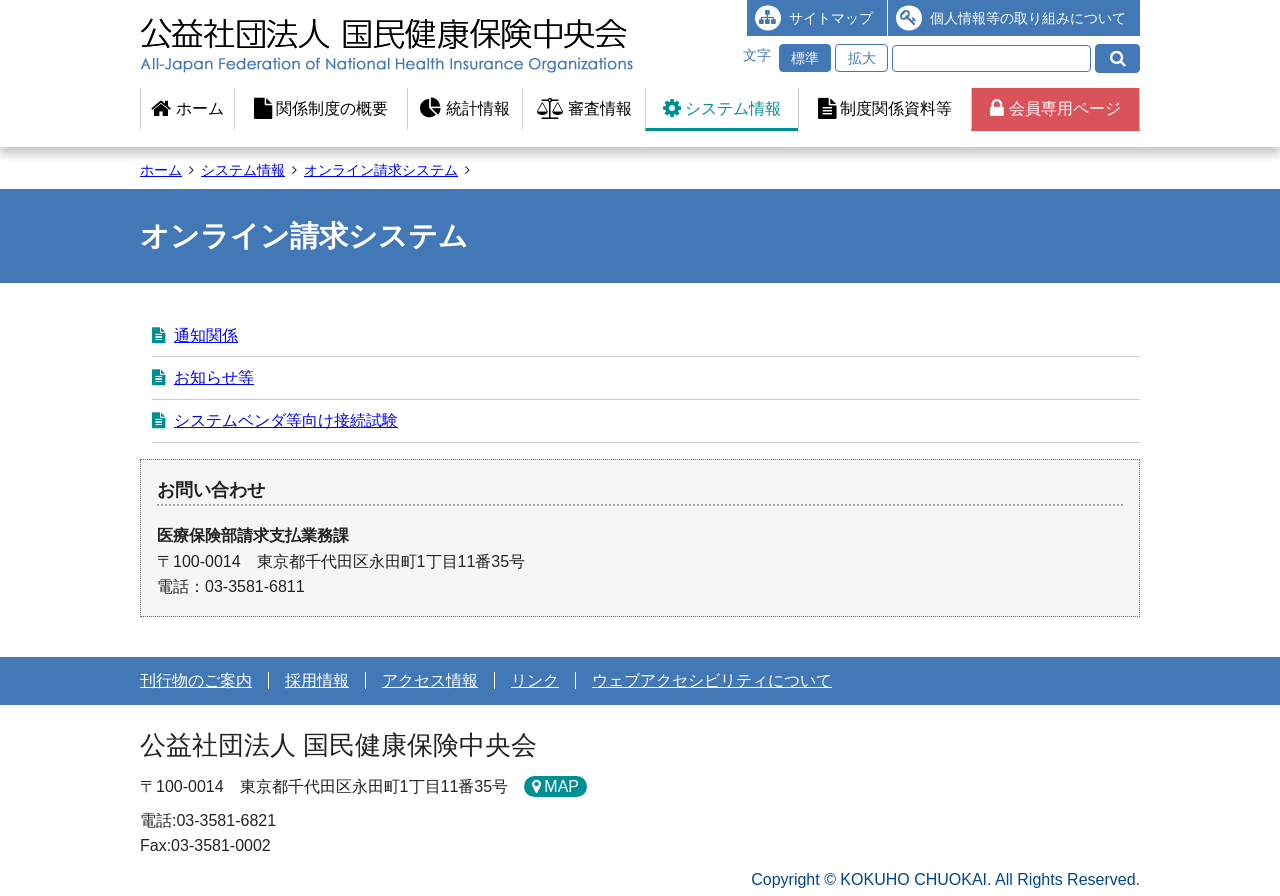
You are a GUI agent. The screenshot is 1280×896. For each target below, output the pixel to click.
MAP (561, 786)
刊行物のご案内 (196, 680)
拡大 (862, 58)
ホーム (187, 108)
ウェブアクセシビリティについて (712, 680)
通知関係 (206, 335)
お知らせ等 (214, 377)
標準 (805, 58)
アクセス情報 (430, 680)
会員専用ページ (1055, 108)
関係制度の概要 (321, 108)
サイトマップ (831, 18)
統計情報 (464, 108)
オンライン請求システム (381, 170)
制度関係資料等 (885, 108)
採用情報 (317, 680)
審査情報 (584, 108)
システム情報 (722, 108)
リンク (535, 680)
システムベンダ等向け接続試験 (286, 420)
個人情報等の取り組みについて (1028, 18)
